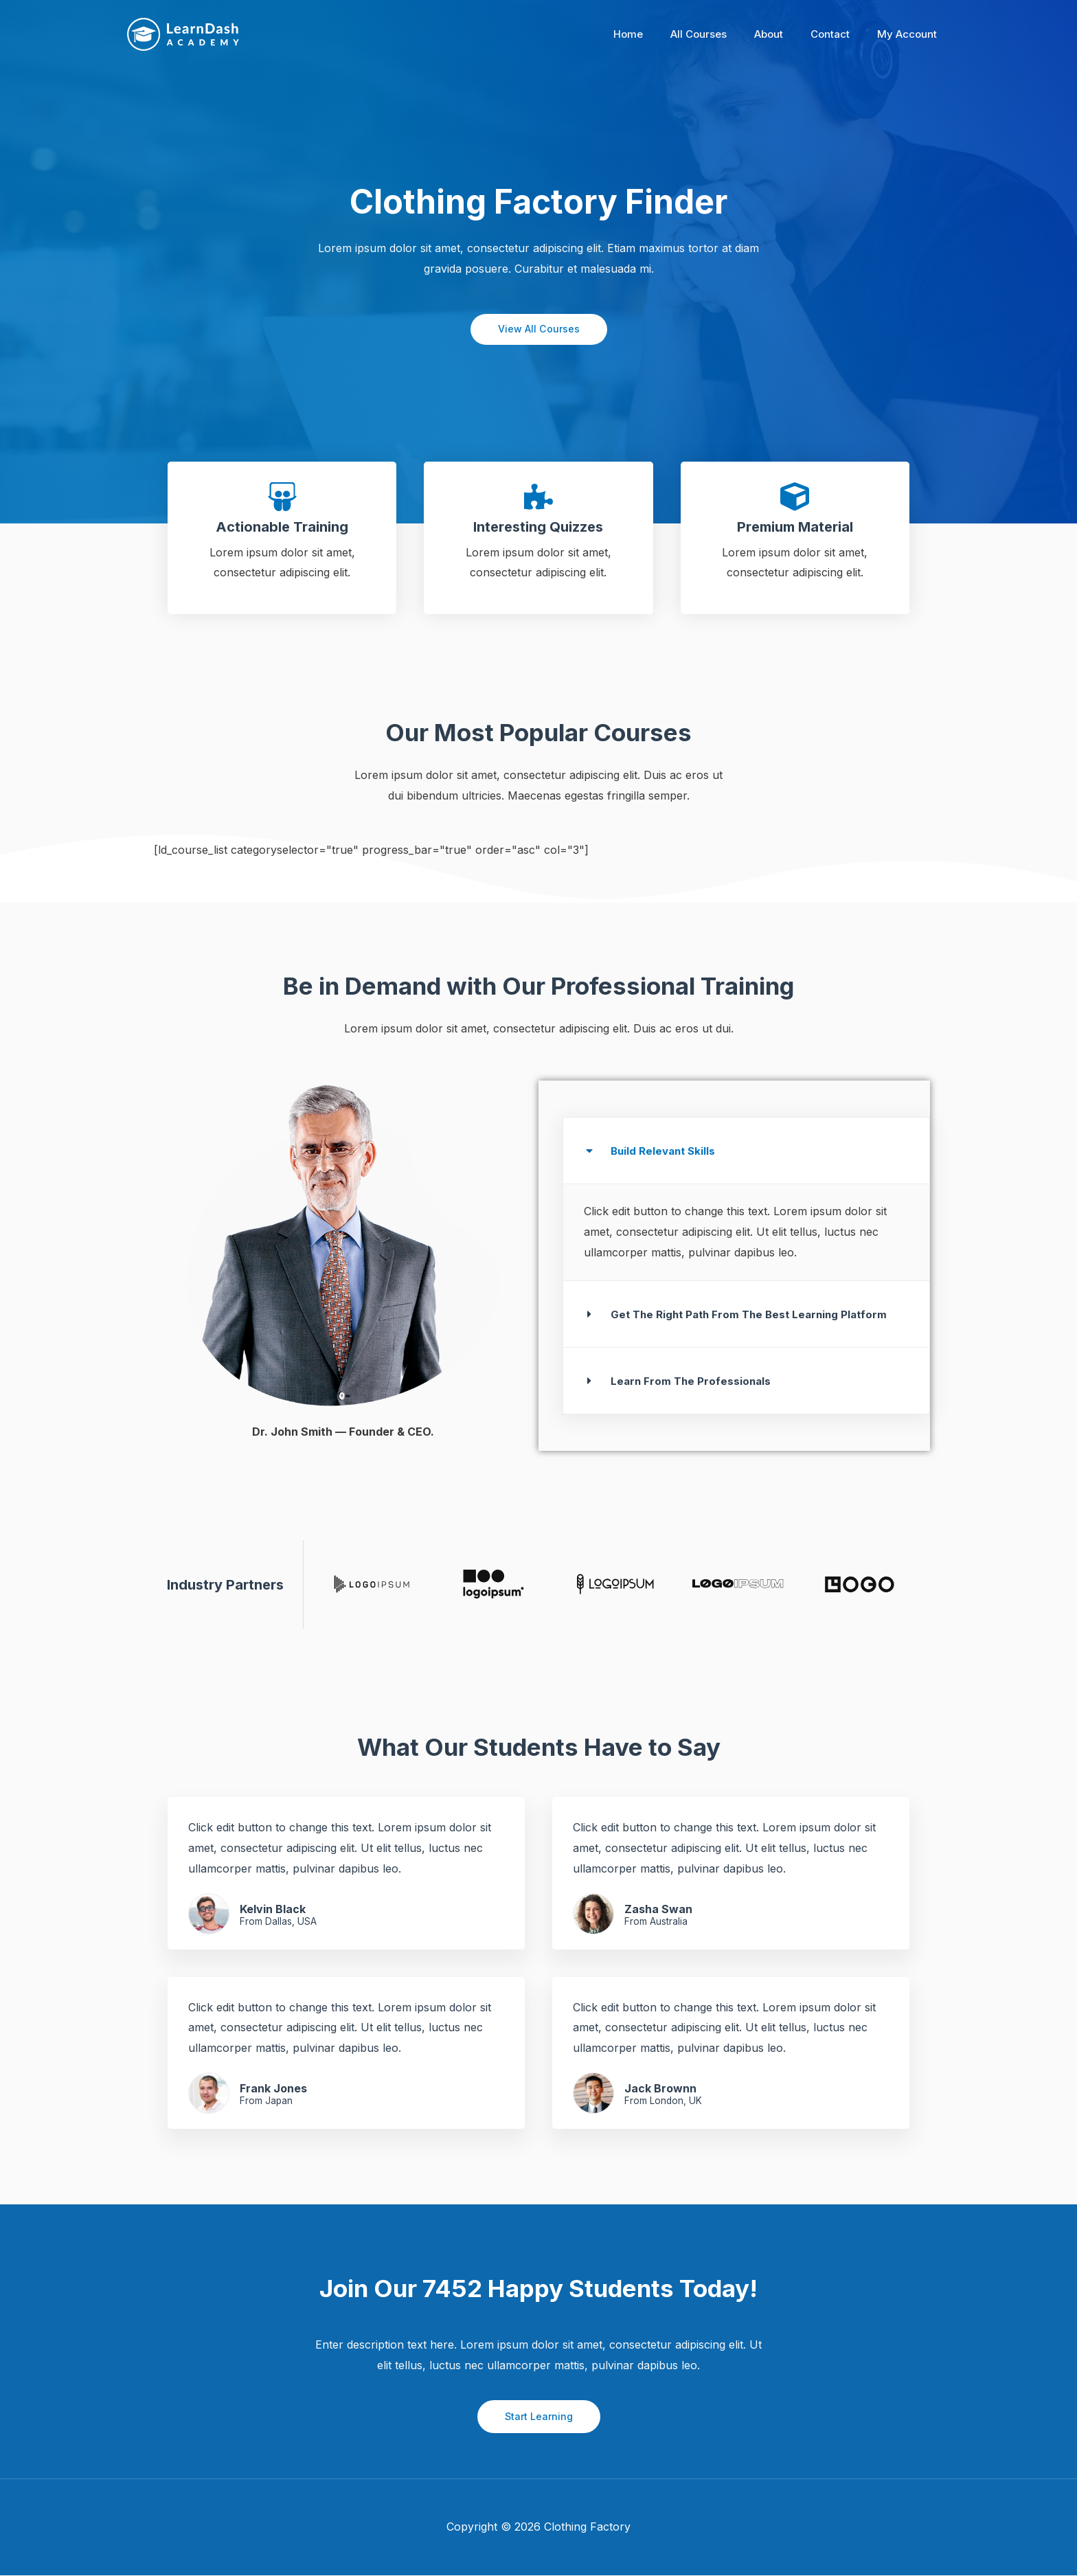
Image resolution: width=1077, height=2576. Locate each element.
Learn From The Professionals (693, 1381)
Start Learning (538, 2417)
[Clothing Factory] (183, 34)
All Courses (722, 34)
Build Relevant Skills (665, 1151)
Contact (840, 34)
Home (659, 34)
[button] (746, 1151)
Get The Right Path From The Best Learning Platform (754, 1315)
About (785, 34)
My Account (910, 34)
